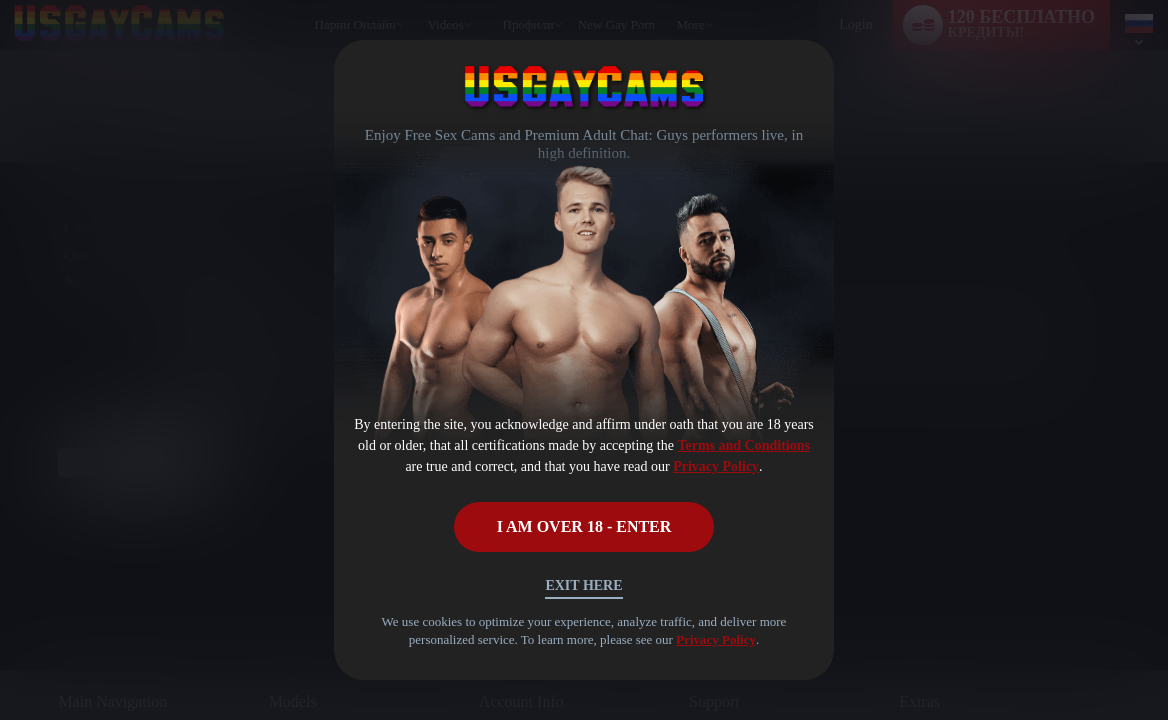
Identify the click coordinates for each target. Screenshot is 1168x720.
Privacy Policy (716, 466)
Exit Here (583, 585)
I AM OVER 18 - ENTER (584, 526)
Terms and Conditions (743, 445)
